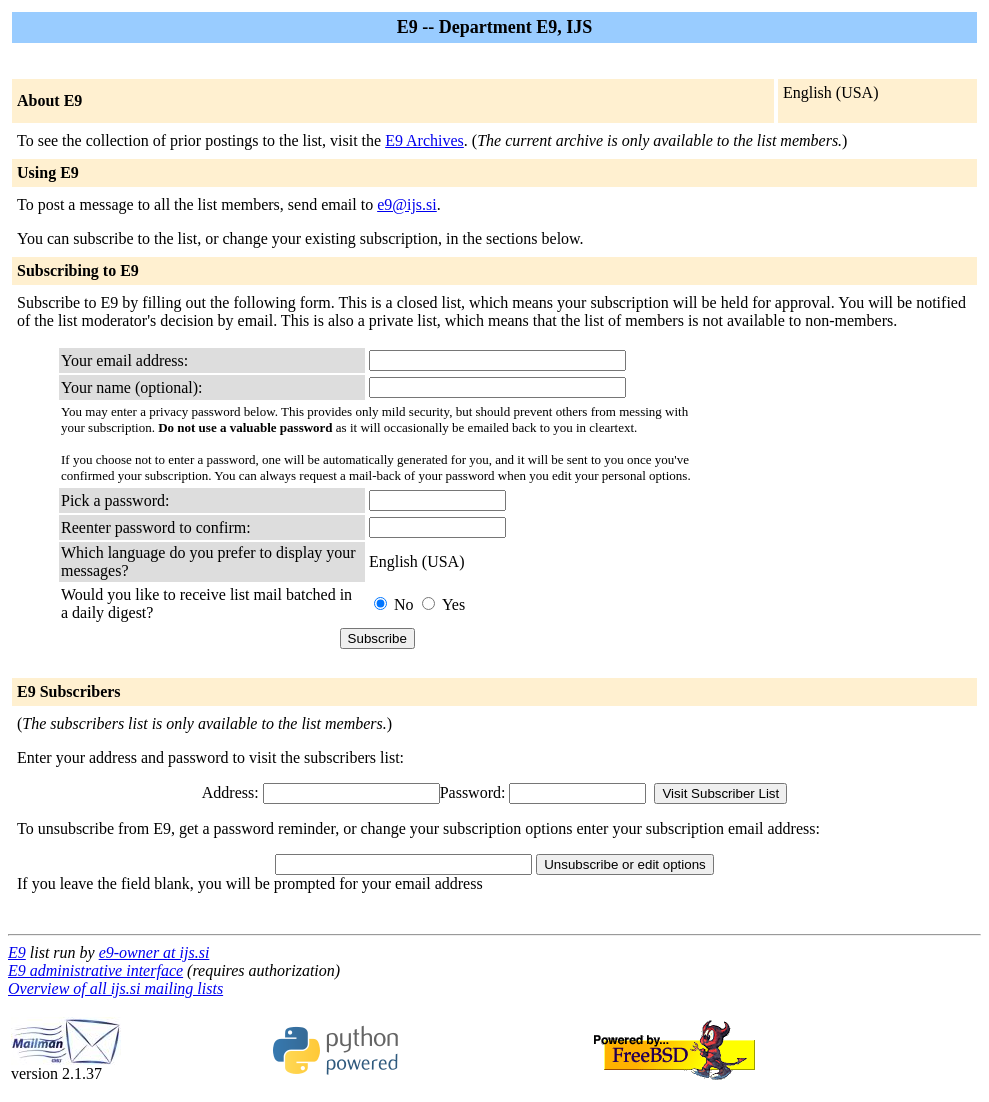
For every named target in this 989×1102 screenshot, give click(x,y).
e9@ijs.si (407, 204)
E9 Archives (424, 140)
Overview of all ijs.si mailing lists (115, 988)
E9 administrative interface (95, 970)
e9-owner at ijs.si (154, 952)
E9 (17, 952)
